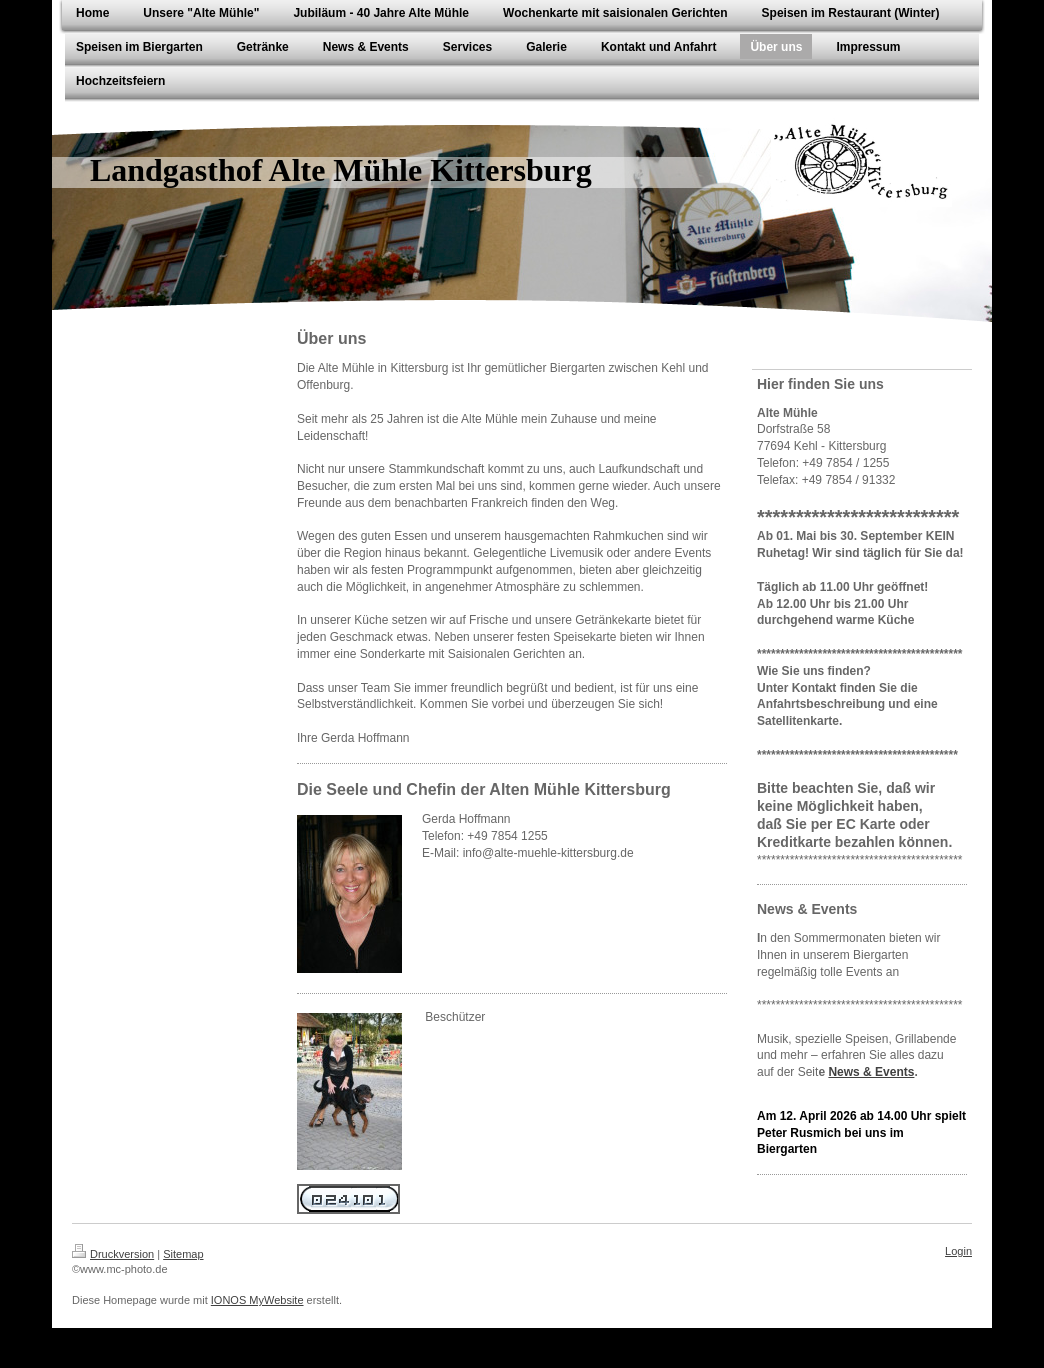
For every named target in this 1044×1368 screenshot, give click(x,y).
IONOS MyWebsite (257, 1300)
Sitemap (183, 1254)
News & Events (871, 1072)
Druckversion (113, 1254)
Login (958, 1251)
